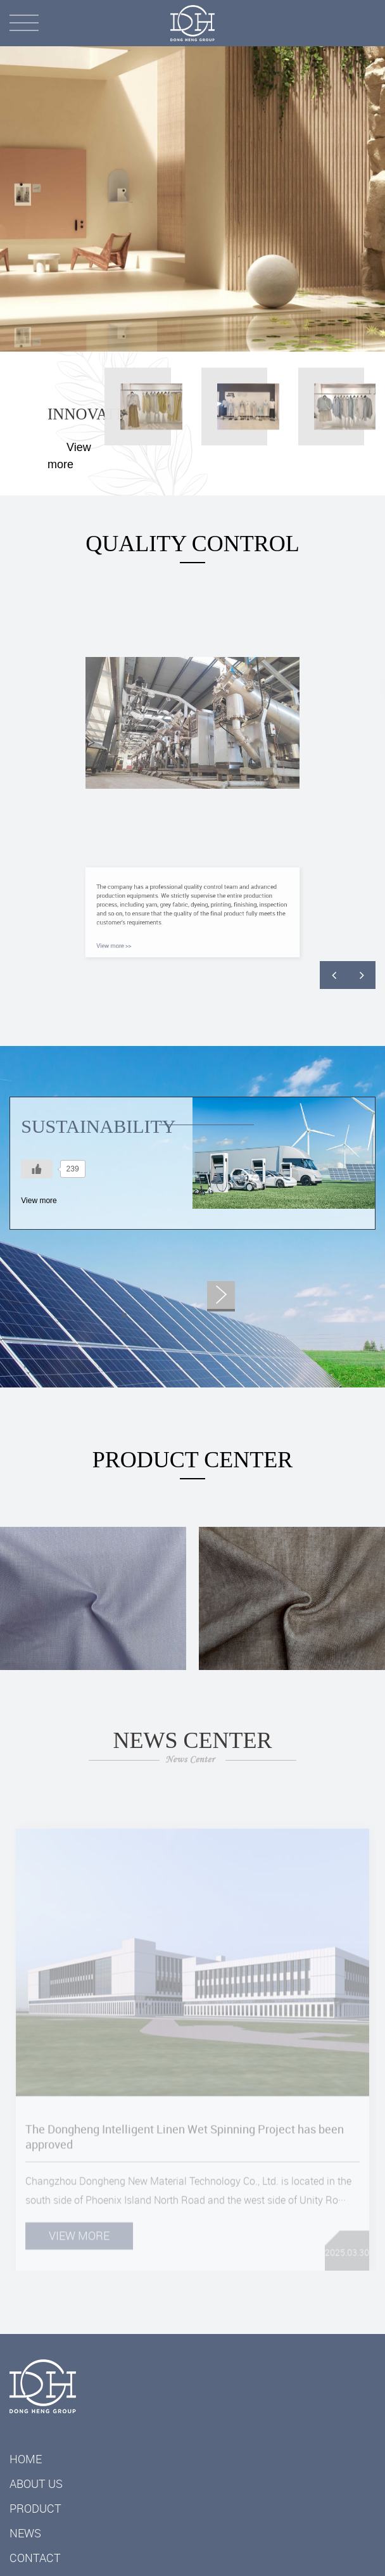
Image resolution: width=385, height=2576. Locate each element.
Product (35, 2508)
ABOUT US (36, 2483)
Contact (35, 2557)
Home (25, 2458)
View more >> (147, 931)
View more (38, 1200)
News (25, 2533)
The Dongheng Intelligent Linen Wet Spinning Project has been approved (184, 2153)
